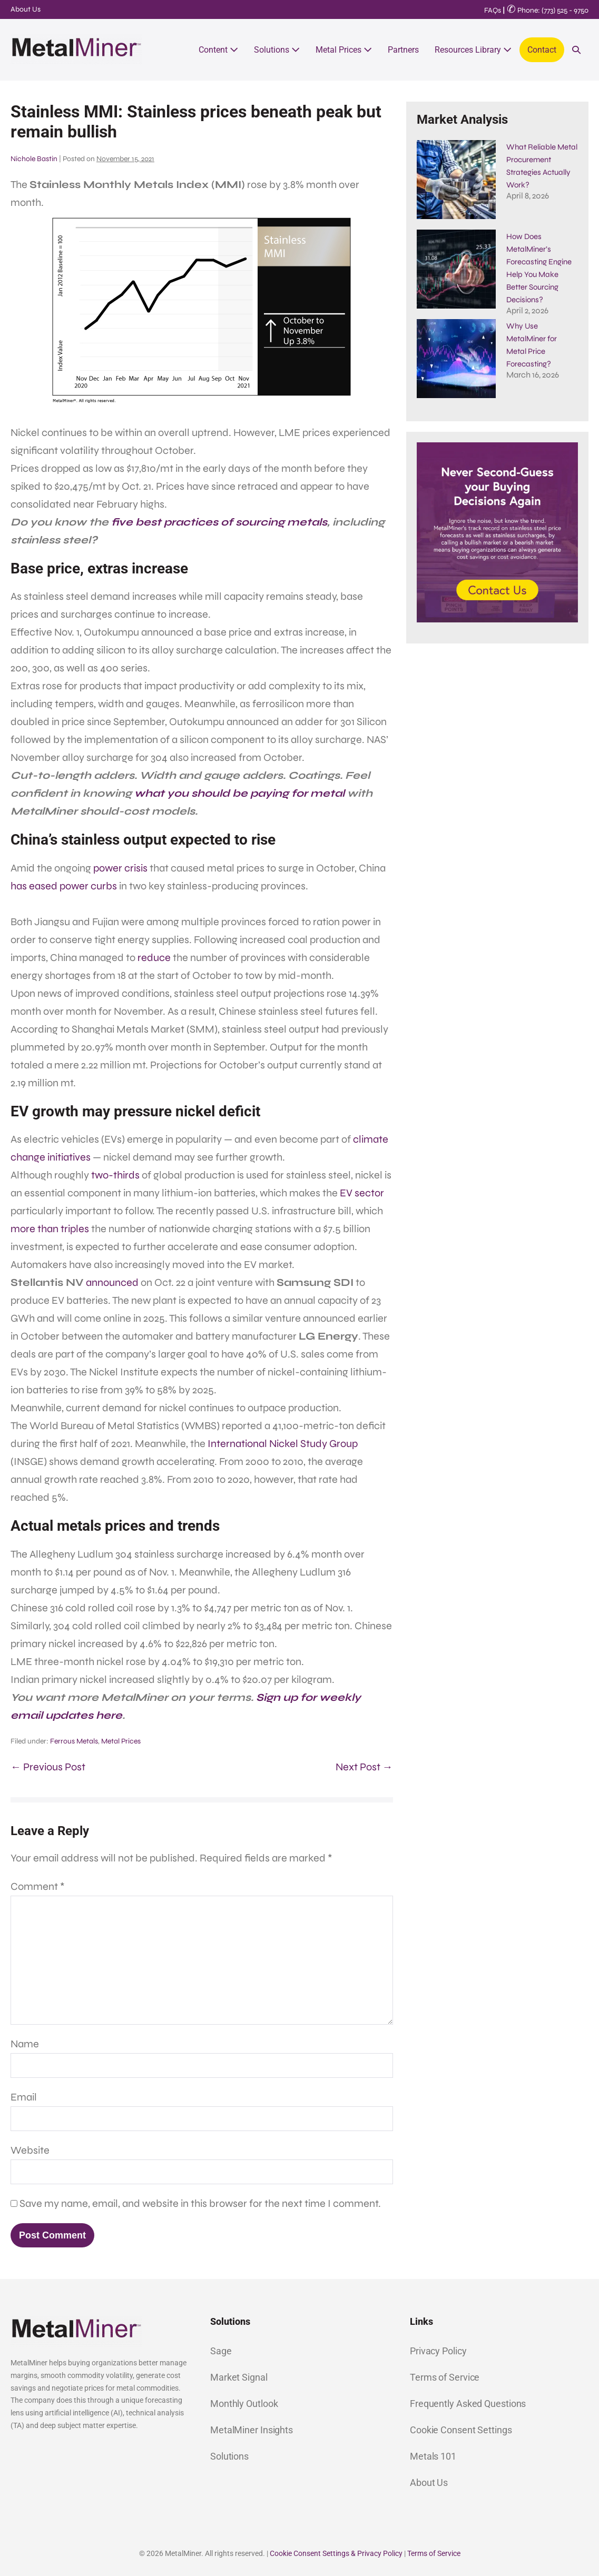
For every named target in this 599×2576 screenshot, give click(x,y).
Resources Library (473, 50)
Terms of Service (444, 2377)
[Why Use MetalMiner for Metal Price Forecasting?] (456, 337)
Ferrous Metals (74, 1741)
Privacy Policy (438, 2350)
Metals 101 (433, 2456)
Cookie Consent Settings (461, 2429)
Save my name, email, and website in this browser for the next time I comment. (200, 2203)
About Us (26, 9)
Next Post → (364, 1767)
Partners (403, 50)
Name (25, 2043)
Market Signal (239, 2377)
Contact (541, 50)
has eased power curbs (64, 886)
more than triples (50, 1228)
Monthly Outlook (244, 2403)
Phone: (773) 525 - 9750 (547, 10)
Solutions (277, 50)
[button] (576, 49)
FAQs (492, 10)
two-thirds (115, 1175)
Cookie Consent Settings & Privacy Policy (336, 2553)
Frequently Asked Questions (468, 2403)
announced (112, 1282)
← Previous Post (48, 1767)
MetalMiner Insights (251, 2429)
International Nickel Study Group (283, 1443)
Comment (38, 1886)
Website (30, 2150)
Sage (221, 2350)
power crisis (120, 868)
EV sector (362, 1193)
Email (24, 2097)
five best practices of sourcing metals (219, 522)
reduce (154, 957)
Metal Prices (344, 50)
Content (218, 50)
